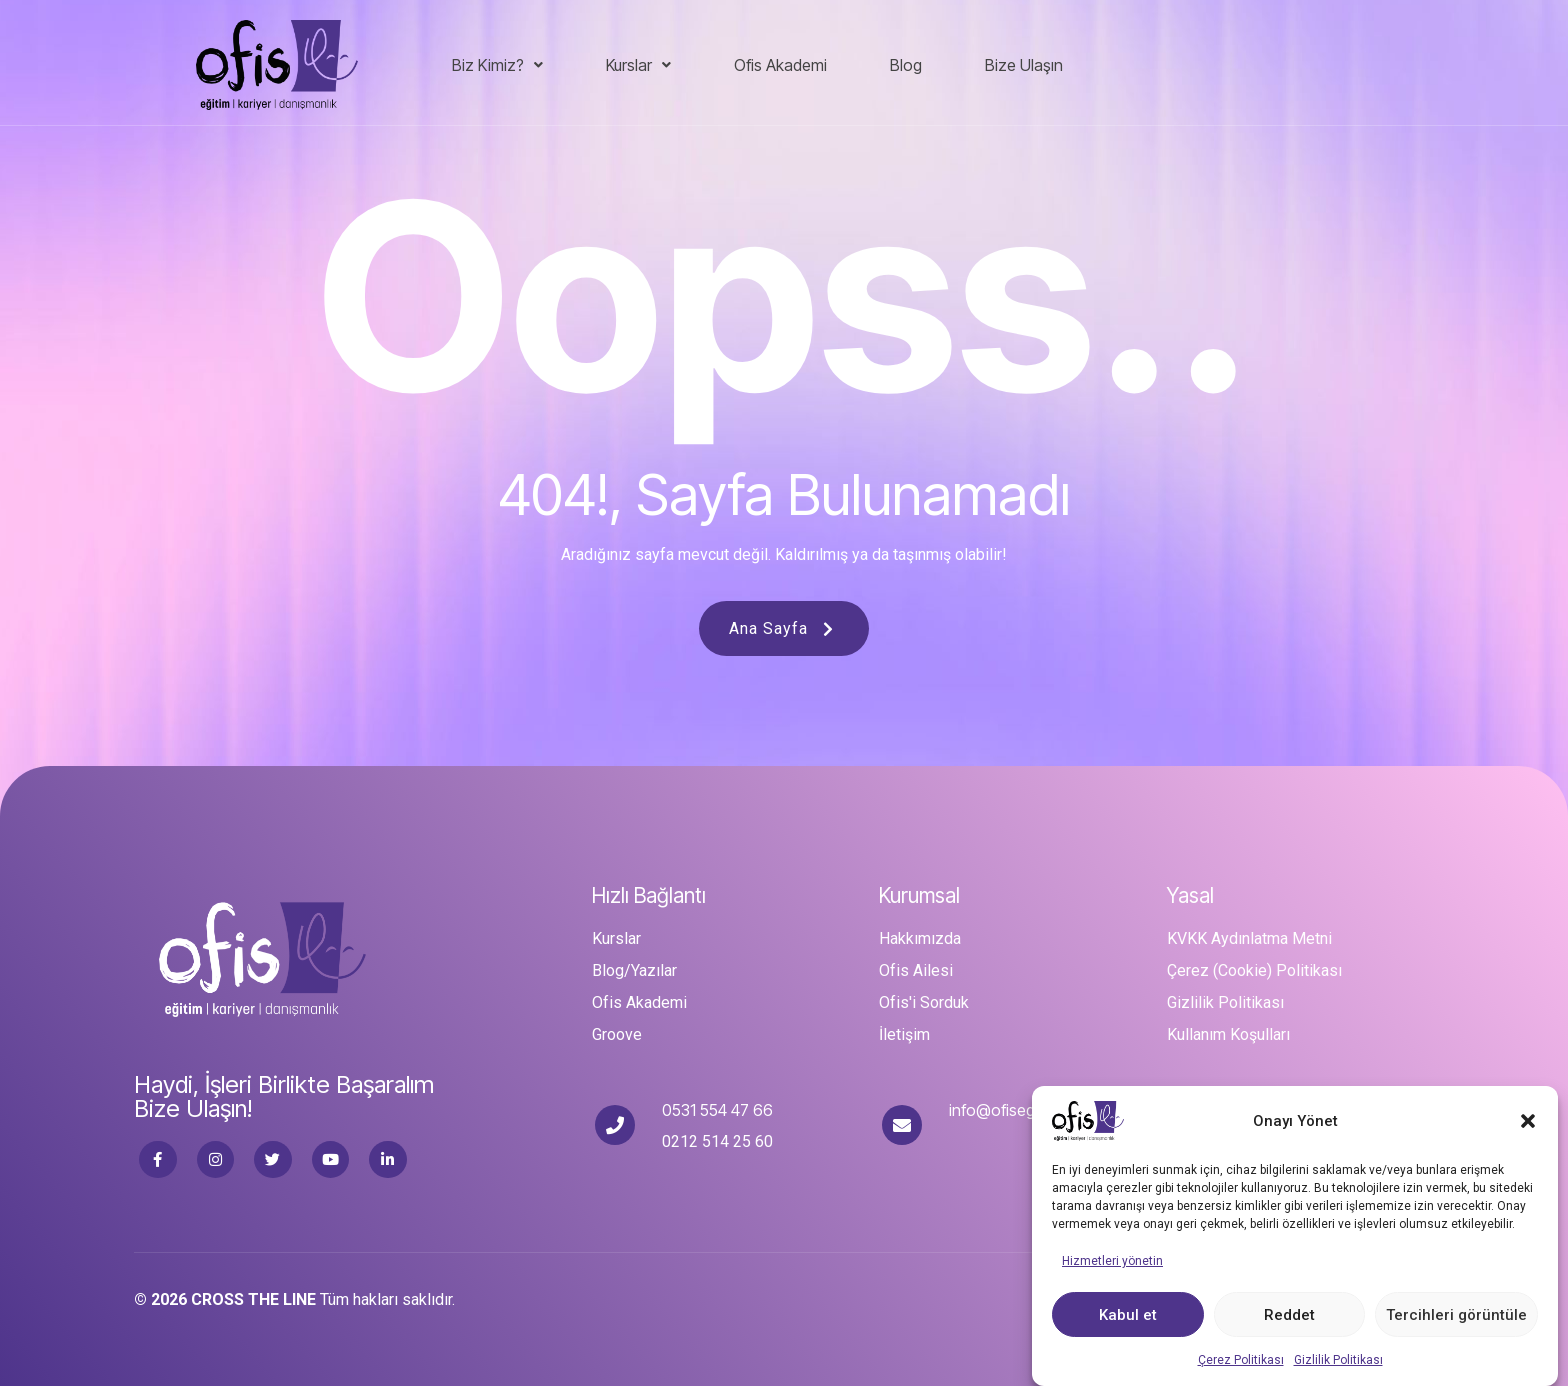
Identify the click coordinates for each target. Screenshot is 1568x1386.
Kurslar (638, 65)
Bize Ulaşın (1024, 65)
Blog (906, 65)
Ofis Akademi (780, 65)
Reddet (1289, 1317)
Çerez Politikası (1241, 1363)
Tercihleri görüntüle (1456, 1317)
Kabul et (1128, 1317)
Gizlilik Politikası (1338, 1363)
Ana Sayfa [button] (784, 628)
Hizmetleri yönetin (1112, 1264)
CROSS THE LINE (253, 1299)
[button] (1528, 1124)
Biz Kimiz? (497, 65)
